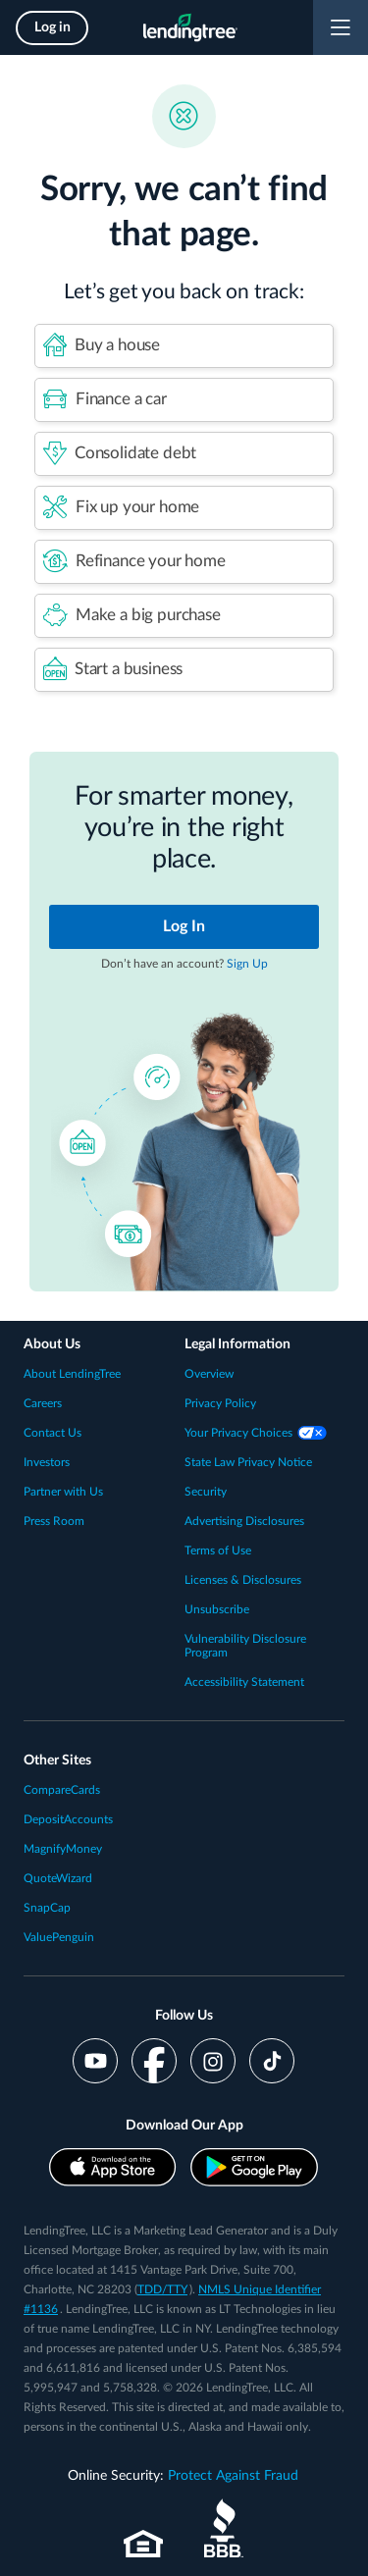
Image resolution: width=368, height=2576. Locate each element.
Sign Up (247, 964)
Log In (184, 926)
